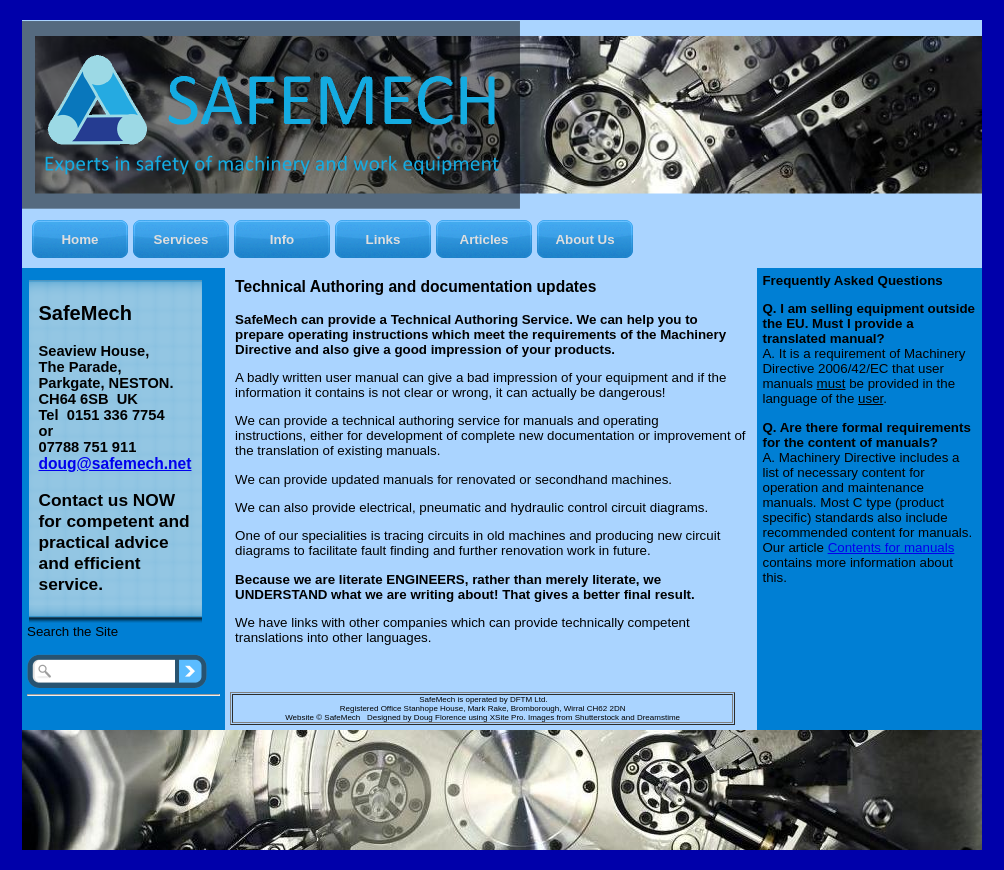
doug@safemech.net (115, 463)
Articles (484, 239)
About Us (584, 239)
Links (383, 239)
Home (79, 239)
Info (282, 239)
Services (181, 239)
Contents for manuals (891, 547)
